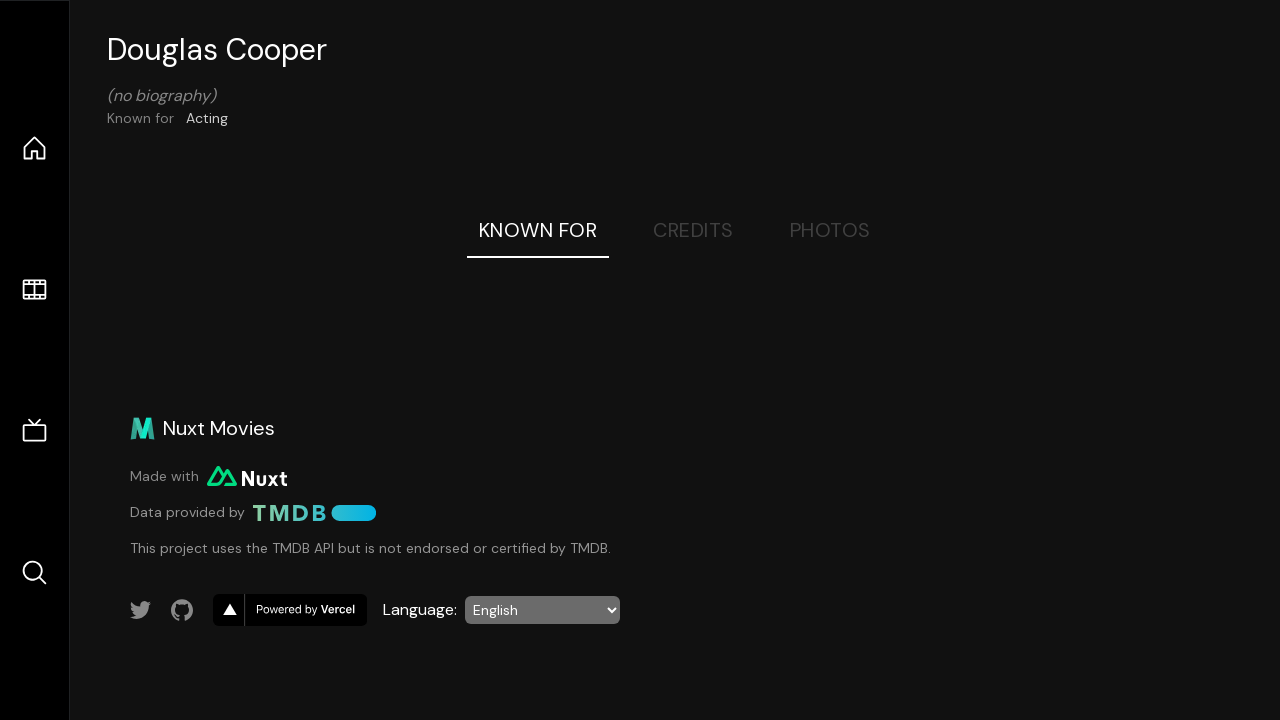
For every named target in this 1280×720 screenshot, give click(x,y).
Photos (830, 230)
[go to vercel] (290, 610)
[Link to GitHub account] (182, 610)
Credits (693, 230)
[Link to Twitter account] (141, 610)
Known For (538, 230)
